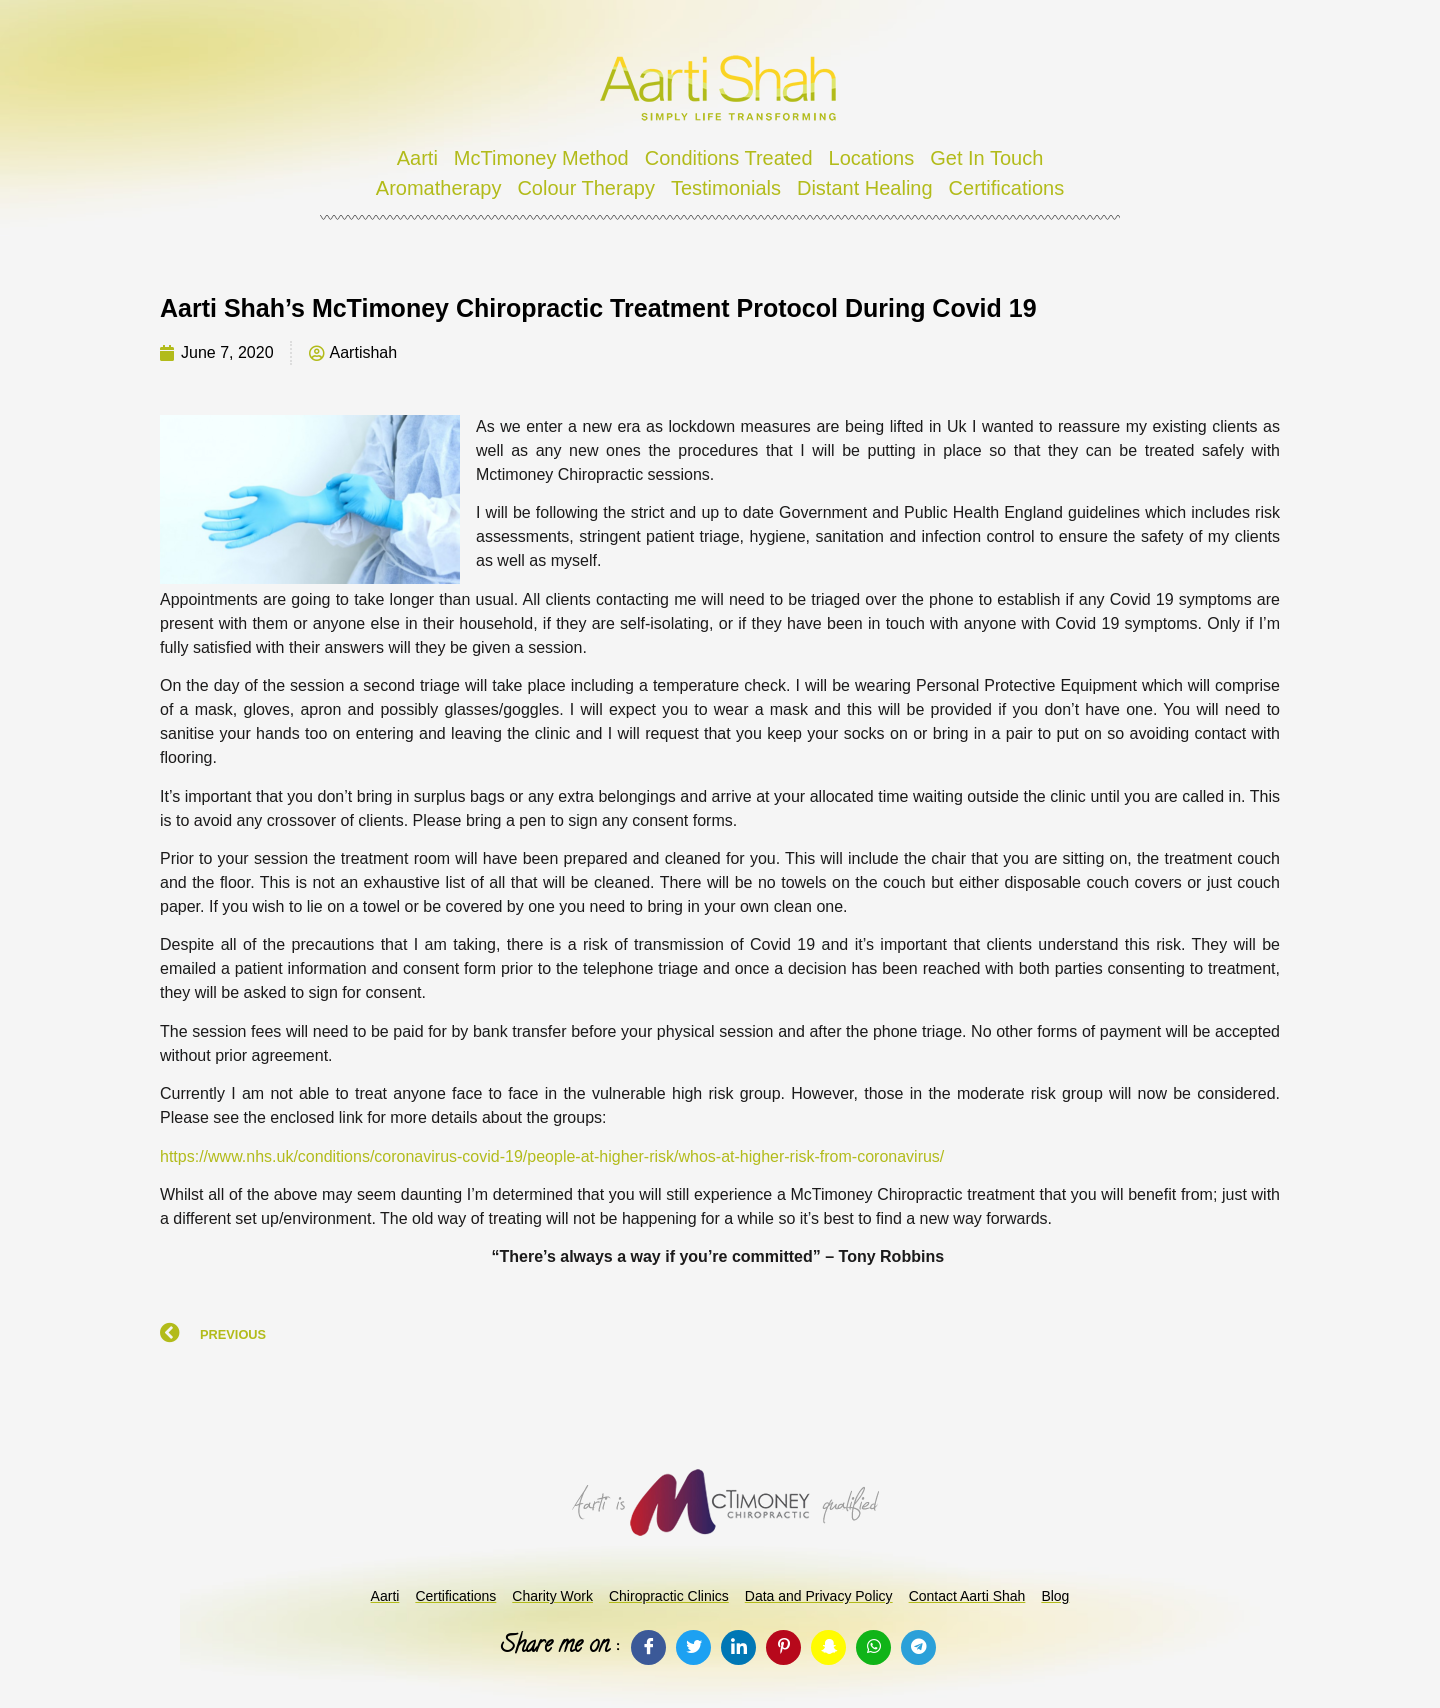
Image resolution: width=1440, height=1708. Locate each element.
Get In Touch (986, 158)
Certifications (1007, 188)
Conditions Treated (729, 158)
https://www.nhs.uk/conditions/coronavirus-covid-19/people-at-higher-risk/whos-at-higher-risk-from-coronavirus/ (552, 1156)
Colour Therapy (585, 188)
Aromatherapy (439, 188)
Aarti (417, 158)
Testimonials (726, 188)
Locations (872, 158)
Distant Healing (865, 188)
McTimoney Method (541, 158)
